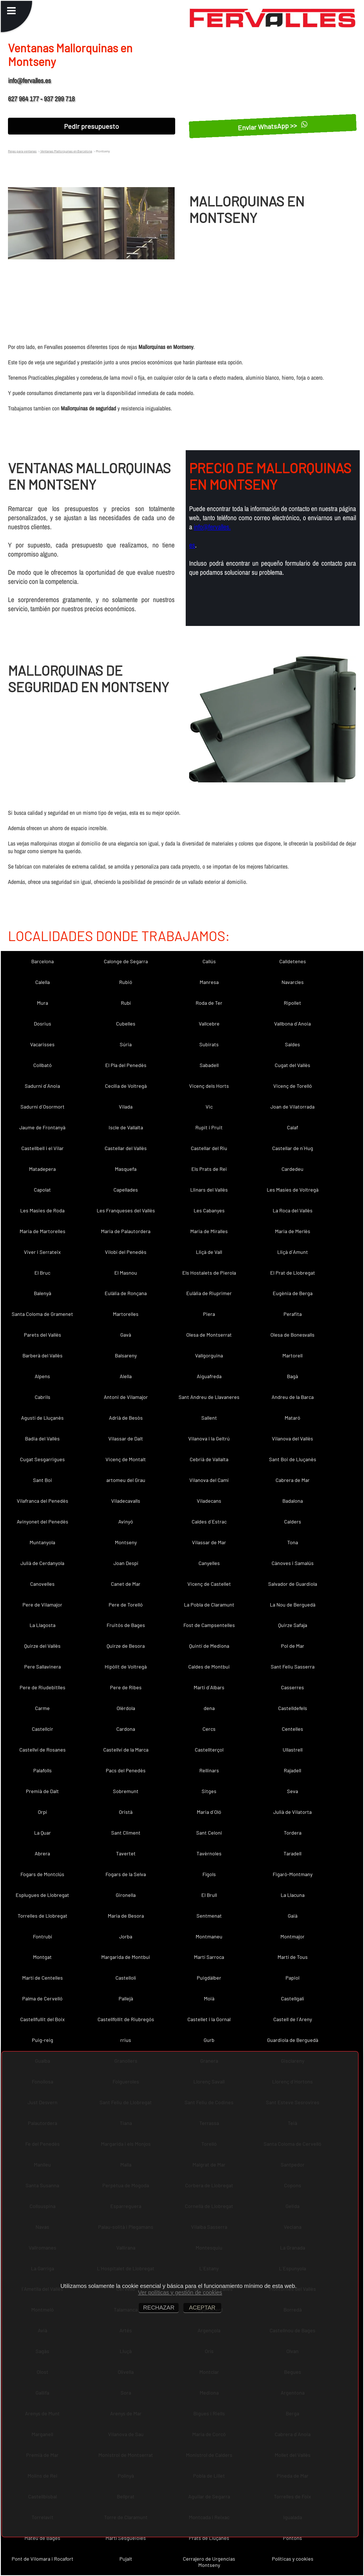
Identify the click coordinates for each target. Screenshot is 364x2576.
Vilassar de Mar (209, 1542)
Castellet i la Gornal (209, 2019)
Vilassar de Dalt (125, 1438)
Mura (42, 1003)
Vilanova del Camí (209, 1480)
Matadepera (42, 1169)
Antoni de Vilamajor (126, 1397)
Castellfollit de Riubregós (126, 2019)
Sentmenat (209, 1916)
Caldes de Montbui (209, 1666)
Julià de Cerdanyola (42, 1563)
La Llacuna (293, 1895)
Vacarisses (42, 1044)
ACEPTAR (202, 2307)
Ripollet (292, 1003)
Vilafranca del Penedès (42, 1501)
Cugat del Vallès (292, 1065)
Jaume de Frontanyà (42, 1127)
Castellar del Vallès (126, 1148)
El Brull (209, 1895)
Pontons (292, 2538)
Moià (209, 1998)
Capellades (125, 1189)
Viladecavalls (125, 1501)
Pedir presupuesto (91, 126)
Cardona (125, 1729)
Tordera (292, 1832)
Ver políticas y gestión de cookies (180, 2292)
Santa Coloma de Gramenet (42, 1314)
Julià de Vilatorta (292, 1812)
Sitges (209, 1791)
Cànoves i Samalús (293, 1563)
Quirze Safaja (292, 1625)
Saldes (292, 1044)
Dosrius (42, 1023)
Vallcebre (209, 1023)
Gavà (125, 1335)
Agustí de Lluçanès (42, 1418)
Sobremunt (125, 1791)
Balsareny (126, 1355)
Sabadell (209, 1065)
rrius (125, 2040)
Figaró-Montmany (293, 1874)
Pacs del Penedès (126, 1770)
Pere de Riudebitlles (42, 1687)
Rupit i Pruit (209, 1127)
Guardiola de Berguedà (292, 2040)
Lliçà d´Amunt (292, 1252)
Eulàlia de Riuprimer (209, 1293)
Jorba (125, 1936)
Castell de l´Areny (292, 2019)
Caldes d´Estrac (209, 1521)
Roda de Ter (209, 1003)
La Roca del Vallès (293, 1210)
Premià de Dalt (42, 1791)
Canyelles (209, 1563)
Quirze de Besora (126, 1646)
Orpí (42, 1812)
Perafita (293, 1314)
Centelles (292, 1729)
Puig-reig (42, 2040)
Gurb (209, 2040)
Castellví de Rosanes (42, 1749)
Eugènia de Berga (293, 1293)
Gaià (292, 1916)
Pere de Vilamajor (42, 1604)
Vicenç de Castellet (209, 1584)
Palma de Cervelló (42, 1998)
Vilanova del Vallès (292, 1438)
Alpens (42, 1376)
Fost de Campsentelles (209, 1625)
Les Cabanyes (209, 1210)
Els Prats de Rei (209, 1169)
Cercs (209, 1729)
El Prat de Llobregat (292, 1273)
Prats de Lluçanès (209, 2538)
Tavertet (126, 1853)
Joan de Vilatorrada (292, 1106)
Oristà (126, 1812)
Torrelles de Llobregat (42, 1916)
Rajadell (292, 1770)
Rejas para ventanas (22, 151)
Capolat (42, 1189)
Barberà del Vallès (42, 1355)
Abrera (42, 1853)
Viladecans (209, 1501)
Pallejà (126, 1998)
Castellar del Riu (209, 1148)
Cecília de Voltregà (126, 1086)
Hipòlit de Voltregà (126, 1666)
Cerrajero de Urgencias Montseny (209, 2562)
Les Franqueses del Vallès (126, 1210)
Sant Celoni (209, 1832)
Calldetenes (292, 961)
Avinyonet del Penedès (42, 1521)
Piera (209, 1314)
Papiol (292, 1978)
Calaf (292, 1127)
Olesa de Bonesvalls (292, 1335)
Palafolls (42, 1770)
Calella (42, 982)
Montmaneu (209, 1936)
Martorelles (125, 1314)
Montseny (126, 1542)
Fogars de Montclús (42, 1874)
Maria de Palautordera (125, 1231)
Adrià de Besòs (126, 1418)
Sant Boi (42, 1480)
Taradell (292, 1853)
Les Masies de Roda (42, 1210)
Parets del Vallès (42, 1335)
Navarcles (293, 982)
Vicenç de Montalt (126, 1459)
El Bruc (42, 1273)
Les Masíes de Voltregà (292, 1189)
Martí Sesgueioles (126, 2538)
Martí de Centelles (42, 1978)
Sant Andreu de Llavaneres (209, 1397)
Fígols (209, 1874)
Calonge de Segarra (126, 961)
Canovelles (42, 1584)
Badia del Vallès (42, 1438)
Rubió (125, 982)
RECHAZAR (158, 2307)
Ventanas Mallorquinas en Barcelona (66, 151)
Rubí (126, 1003)
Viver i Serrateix (42, 1252)
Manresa (209, 982)
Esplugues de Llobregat (42, 1895)
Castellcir (42, 1729)
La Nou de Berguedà (292, 1604)
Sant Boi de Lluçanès (292, 1459)
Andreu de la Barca (293, 1397)
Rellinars (209, 1770)
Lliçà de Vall (209, 1252)
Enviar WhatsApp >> (273, 126)
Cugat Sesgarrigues (42, 1459)
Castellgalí (292, 1998)
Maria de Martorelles (42, 1231)
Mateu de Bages (42, 2538)
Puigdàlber (209, 1978)
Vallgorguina (209, 1355)
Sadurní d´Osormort (42, 1106)
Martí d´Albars (209, 1687)
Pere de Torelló (126, 1604)
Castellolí (125, 1978)
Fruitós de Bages (126, 1625)
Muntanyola (42, 1542)
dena (209, 1708)
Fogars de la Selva (126, 1874)
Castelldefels (292, 1708)
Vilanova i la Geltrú (209, 1438)
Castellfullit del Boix (42, 2019)
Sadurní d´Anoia (42, 1086)
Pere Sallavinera (42, 1666)
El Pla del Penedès (125, 1065)
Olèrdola (126, 1708)
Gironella (126, 1895)
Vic (209, 1106)
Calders (292, 1521)
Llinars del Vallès (209, 1189)
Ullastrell (293, 1749)
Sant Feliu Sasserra (293, 1666)
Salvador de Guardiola (292, 1584)
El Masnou (125, 1273)
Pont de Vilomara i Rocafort (42, 2559)
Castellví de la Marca (125, 1749)
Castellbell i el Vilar (42, 1148)
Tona (292, 1542)
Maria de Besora (126, 1916)
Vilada (126, 1106)
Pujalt (125, 2559)
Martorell (292, 1355)
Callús (209, 961)
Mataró (292, 1418)
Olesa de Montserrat (209, 1335)
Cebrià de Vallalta (209, 1459)
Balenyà (42, 1293)
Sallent (209, 1418)
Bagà (292, 1376)
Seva (292, 1791)
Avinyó (125, 1521)
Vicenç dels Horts (209, 1086)
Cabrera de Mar (293, 1480)
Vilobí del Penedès (125, 1252)
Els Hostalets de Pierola (209, 1273)
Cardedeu (292, 1169)
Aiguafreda (209, 1376)
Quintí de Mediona (209, 1646)
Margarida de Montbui (125, 1957)
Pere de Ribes (126, 1687)
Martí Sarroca (209, 1957)
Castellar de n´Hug (292, 1148)
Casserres (292, 1687)
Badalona (292, 1501)
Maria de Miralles (209, 1231)
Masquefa (125, 1169)
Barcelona (42, 961)
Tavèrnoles (209, 1853)
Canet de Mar (125, 1584)
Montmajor (292, 1936)
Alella (126, 1376)
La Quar (42, 1832)
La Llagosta (42, 1625)
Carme (42, 1708)
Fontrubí (42, 1936)
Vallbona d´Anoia (292, 1023)
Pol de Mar (292, 1646)
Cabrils (42, 1397)
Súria (126, 1044)
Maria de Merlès (292, 1231)
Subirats (209, 1044)
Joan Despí (125, 1563)
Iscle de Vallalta (126, 1127)
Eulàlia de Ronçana (126, 1293)
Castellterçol (209, 1749)
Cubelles (125, 1023)
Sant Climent (125, 1832)
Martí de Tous (293, 1957)
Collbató (42, 1065)
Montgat (42, 1957)
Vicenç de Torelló (292, 1086)
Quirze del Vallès (42, 1646)
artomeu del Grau (125, 1480)
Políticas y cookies (292, 2559)
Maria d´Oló (209, 1812)
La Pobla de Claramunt (209, 1604)
